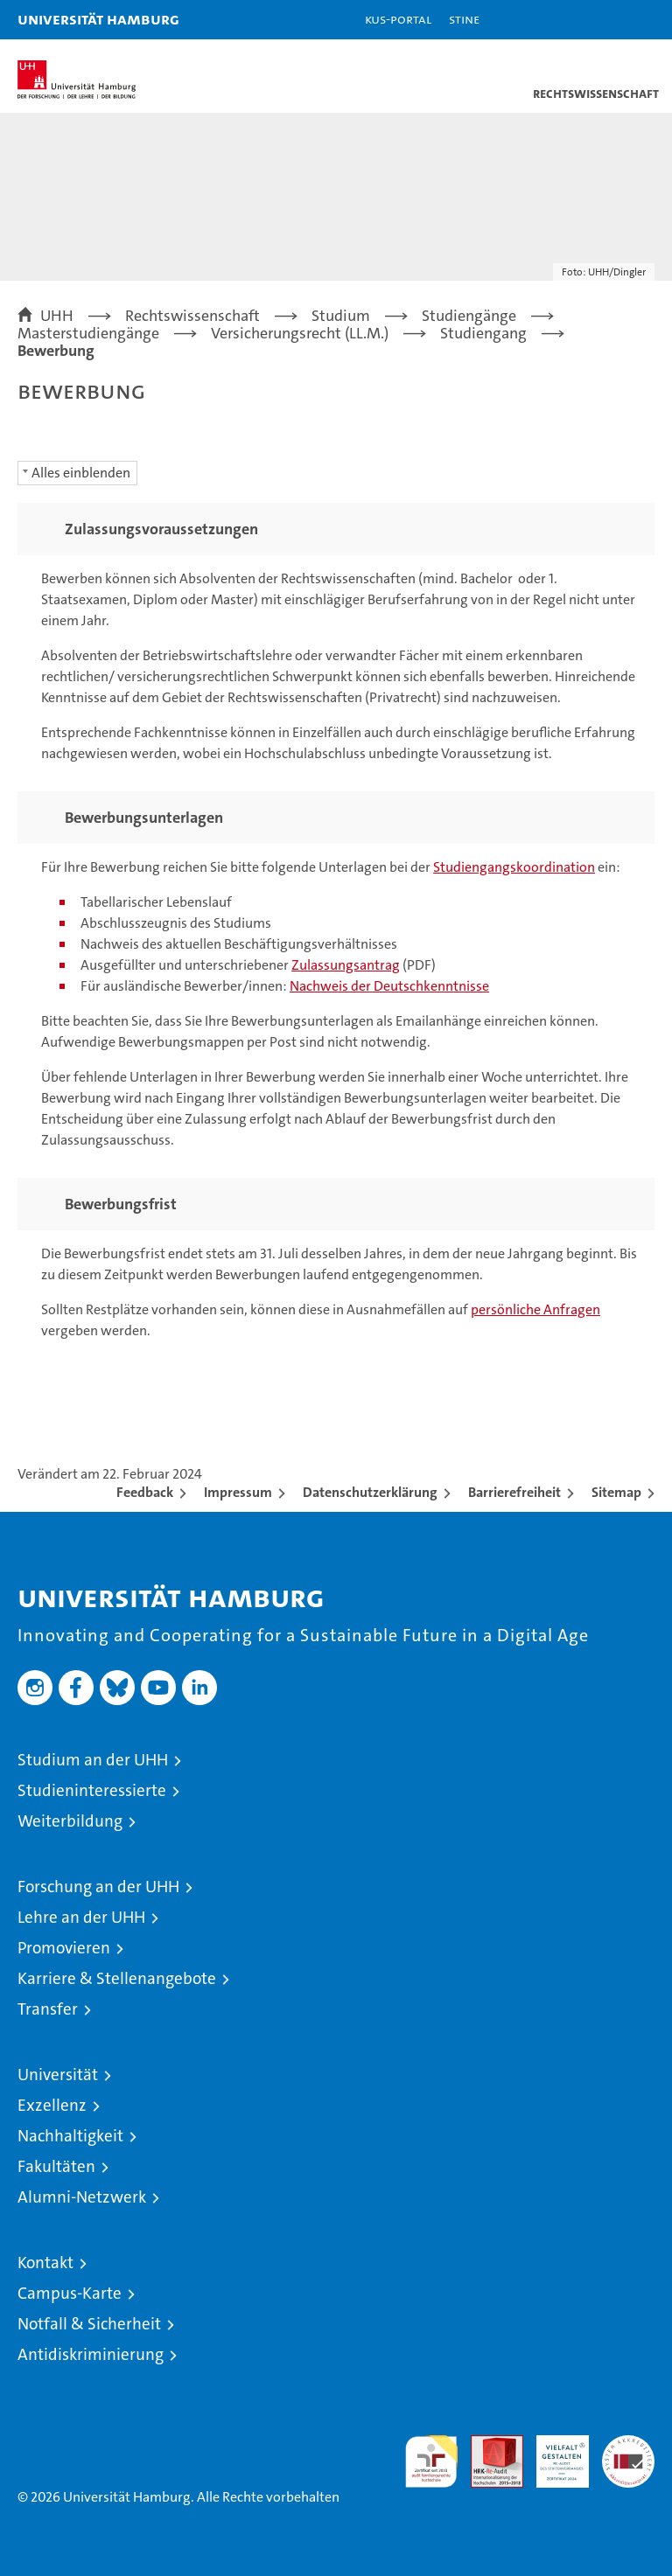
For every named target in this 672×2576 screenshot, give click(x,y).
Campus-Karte (70, 2293)
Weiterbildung (70, 1821)
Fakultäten (56, 2166)
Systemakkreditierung (628, 2444)
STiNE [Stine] (464, 19)
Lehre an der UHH (81, 1917)
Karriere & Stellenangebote (117, 1978)
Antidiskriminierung (91, 2354)
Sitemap (616, 1492)
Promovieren (64, 1948)
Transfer (48, 2009)
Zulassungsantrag (345, 965)
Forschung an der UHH (98, 1886)
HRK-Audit (553, 2453)
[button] (604, 19)
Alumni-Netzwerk (82, 2197)
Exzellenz (52, 2105)
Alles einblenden (81, 472)
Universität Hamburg (98, 19)
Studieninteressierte (92, 1790)
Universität (58, 2074)
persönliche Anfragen (535, 1309)
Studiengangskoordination (514, 867)
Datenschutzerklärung (370, 1492)
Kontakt (46, 2262)
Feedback (144, 1492)
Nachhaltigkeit (70, 2136)
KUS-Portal (398, 19)
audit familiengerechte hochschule (431, 2461)
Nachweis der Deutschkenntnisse (389, 986)
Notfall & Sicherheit (89, 2324)
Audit (487, 2444)
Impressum (238, 1492)
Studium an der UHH (93, 1760)
